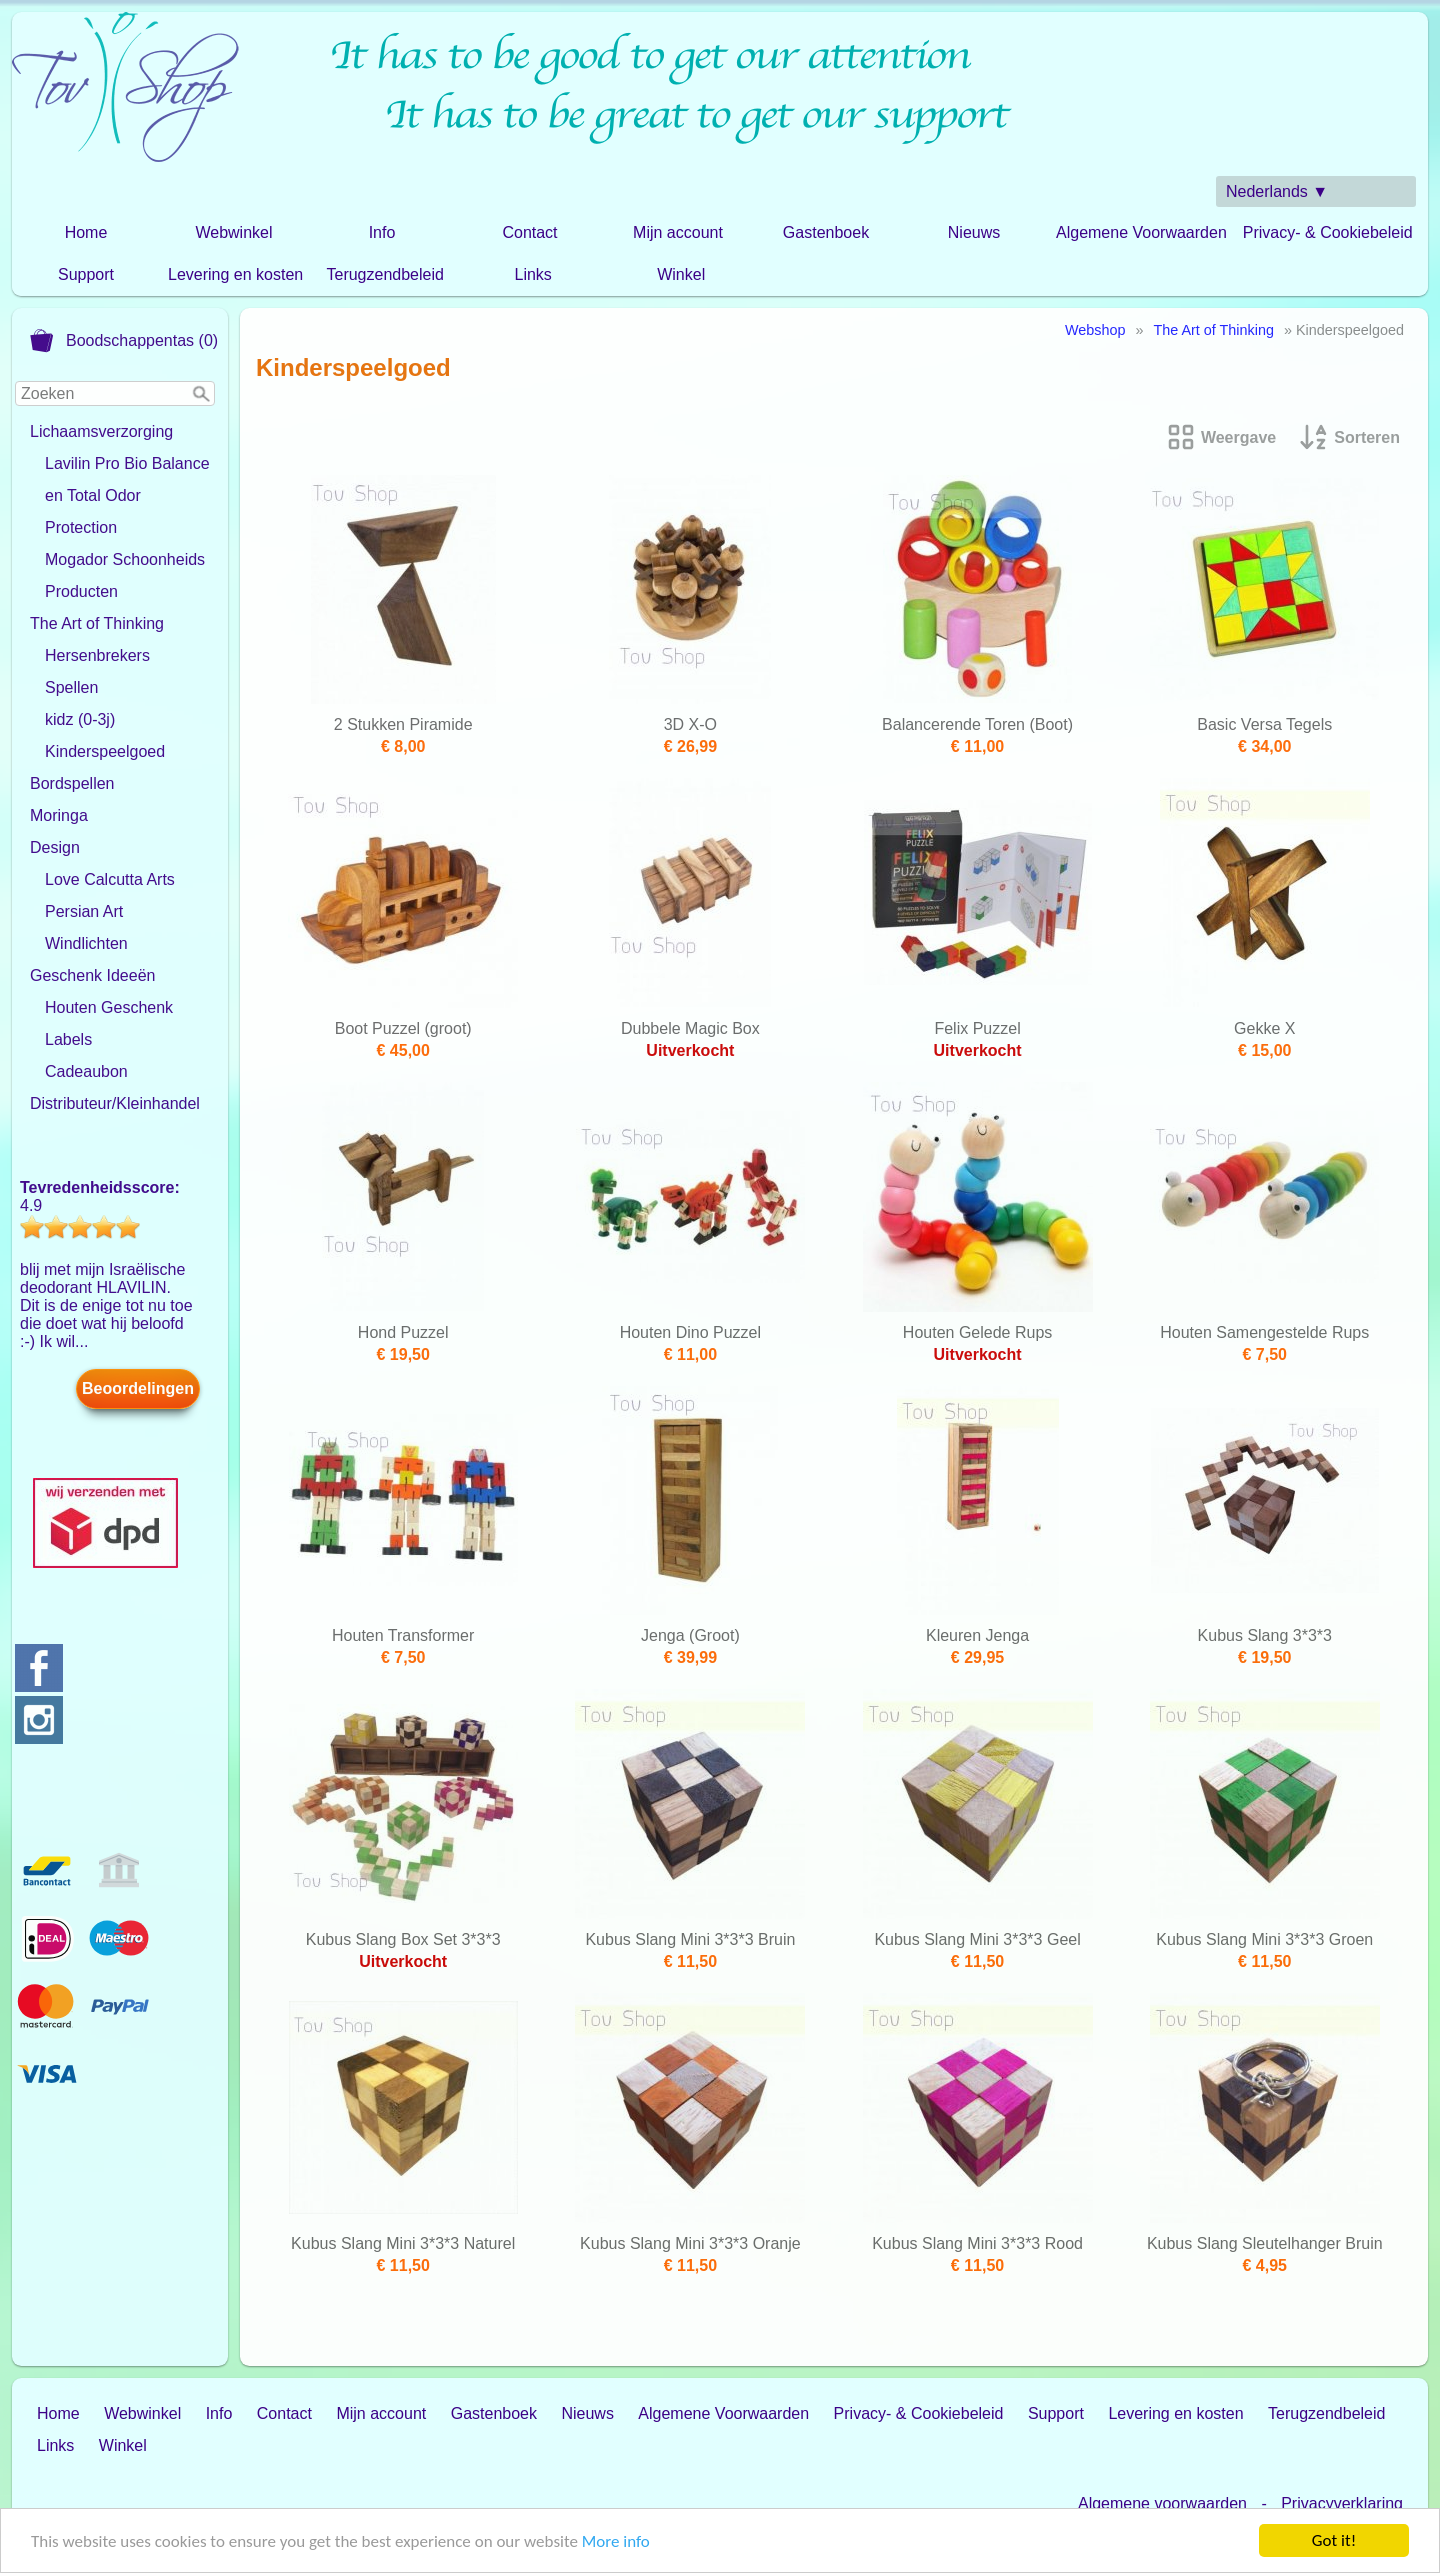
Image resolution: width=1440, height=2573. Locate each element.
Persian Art (84, 911)
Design (55, 847)
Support (86, 274)
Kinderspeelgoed (105, 751)
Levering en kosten (235, 274)
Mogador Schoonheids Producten (125, 575)
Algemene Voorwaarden (1141, 232)
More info (616, 2543)
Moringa (59, 815)
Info (382, 232)
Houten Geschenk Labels (109, 1023)
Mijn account (678, 232)
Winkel (681, 274)
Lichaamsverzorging (101, 431)
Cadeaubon (86, 1071)
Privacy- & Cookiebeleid (1328, 232)
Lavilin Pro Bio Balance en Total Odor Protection (127, 495)
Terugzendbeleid (384, 274)
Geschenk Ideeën (92, 975)
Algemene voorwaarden (1162, 2503)
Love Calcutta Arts (110, 879)
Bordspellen (72, 783)
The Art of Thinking (97, 623)
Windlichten (86, 943)
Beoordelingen (138, 1388)
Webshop (1095, 330)
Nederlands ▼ (1277, 191)
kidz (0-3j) (80, 719)
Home (86, 232)
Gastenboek (826, 232)
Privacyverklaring (1342, 2503)
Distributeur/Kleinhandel (115, 1103)
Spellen (71, 687)
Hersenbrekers (97, 655)
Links (533, 274)
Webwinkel (233, 232)
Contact (529, 232)
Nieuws (974, 232)
